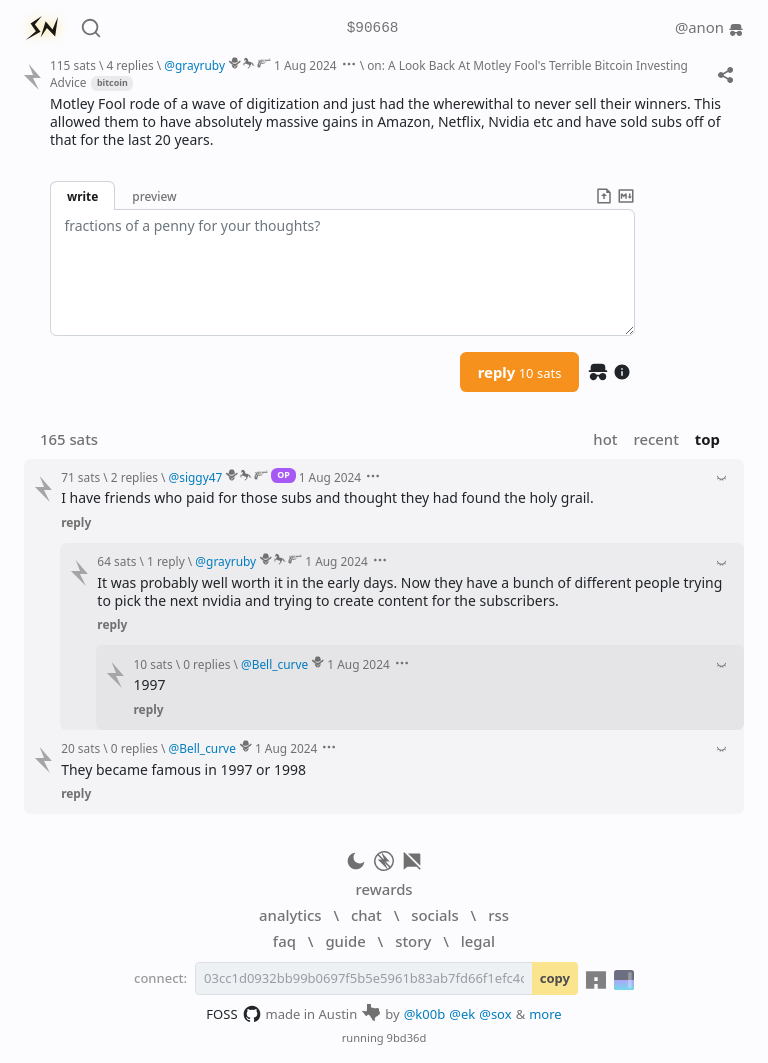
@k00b (425, 1014)
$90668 (373, 28)
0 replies (206, 664)
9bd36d (407, 1037)
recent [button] (655, 439)
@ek (462, 1014)
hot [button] (605, 439)
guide (345, 941)
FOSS (233, 1014)
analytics (290, 915)
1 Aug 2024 (305, 65)
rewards (383, 889)
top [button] (707, 439)
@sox (495, 1014)
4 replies (129, 65)
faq (284, 941)
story (413, 941)
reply (520, 372)
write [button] (82, 196)
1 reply (166, 561)
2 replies (134, 477)
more (545, 1014)
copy (555, 978)
